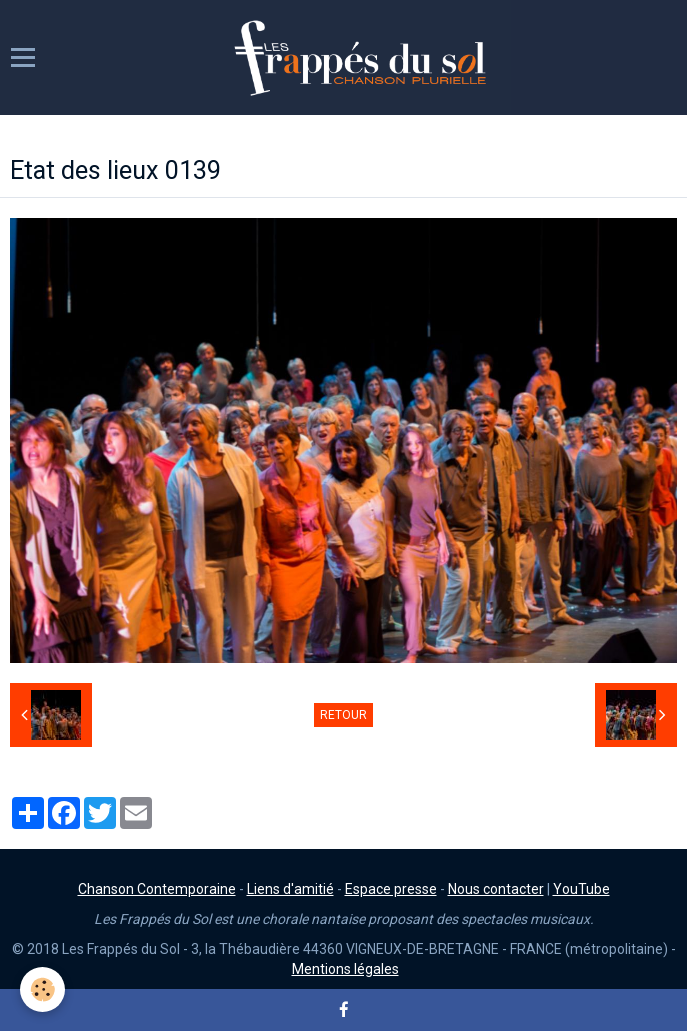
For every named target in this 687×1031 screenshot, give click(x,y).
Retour (343, 715)
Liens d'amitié (290, 889)
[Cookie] (42, 989)
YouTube (581, 889)
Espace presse (391, 889)
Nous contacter (496, 889)
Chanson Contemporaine (157, 889)
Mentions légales (345, 969)
